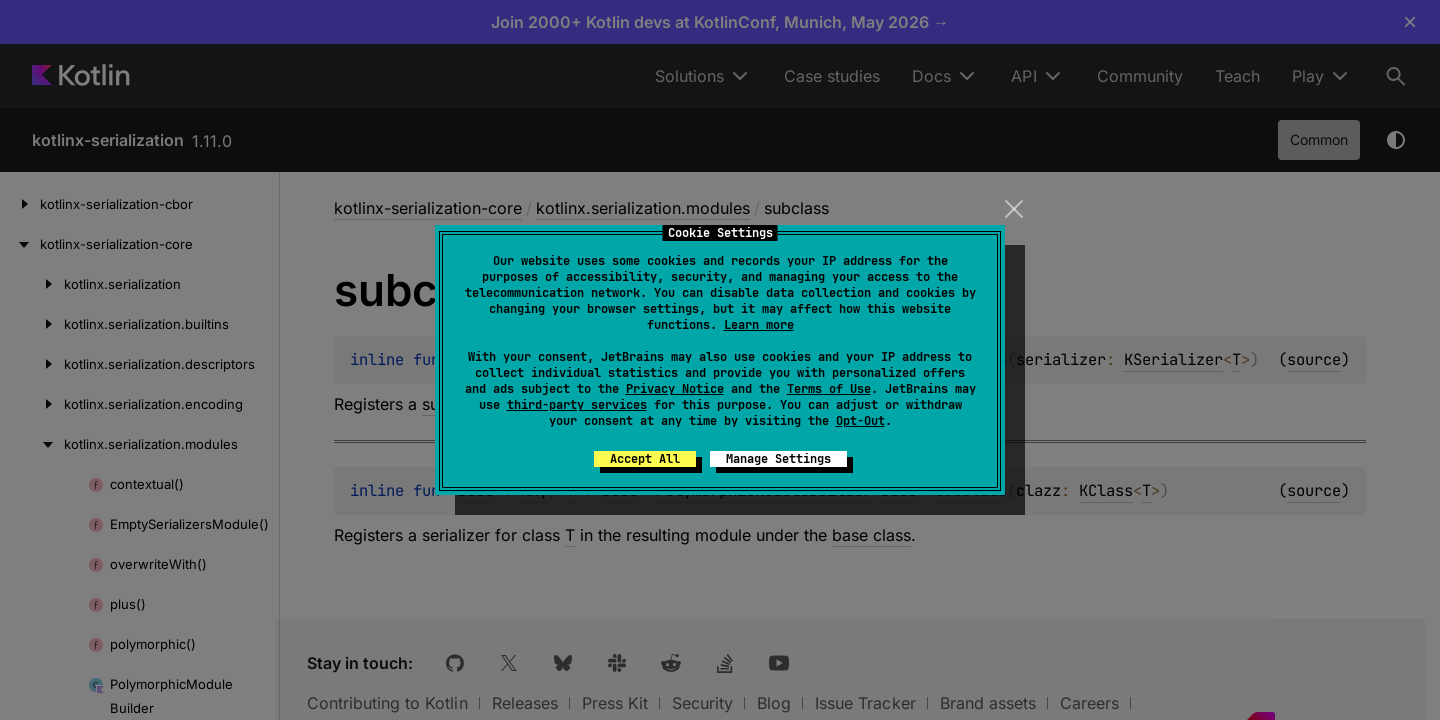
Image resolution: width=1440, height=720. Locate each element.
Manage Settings (778, 459)
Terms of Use (829, 389)
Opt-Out (860, 421)
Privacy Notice (675, 389)
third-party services (577, 405)
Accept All (645, 459)
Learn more (759, 325)
